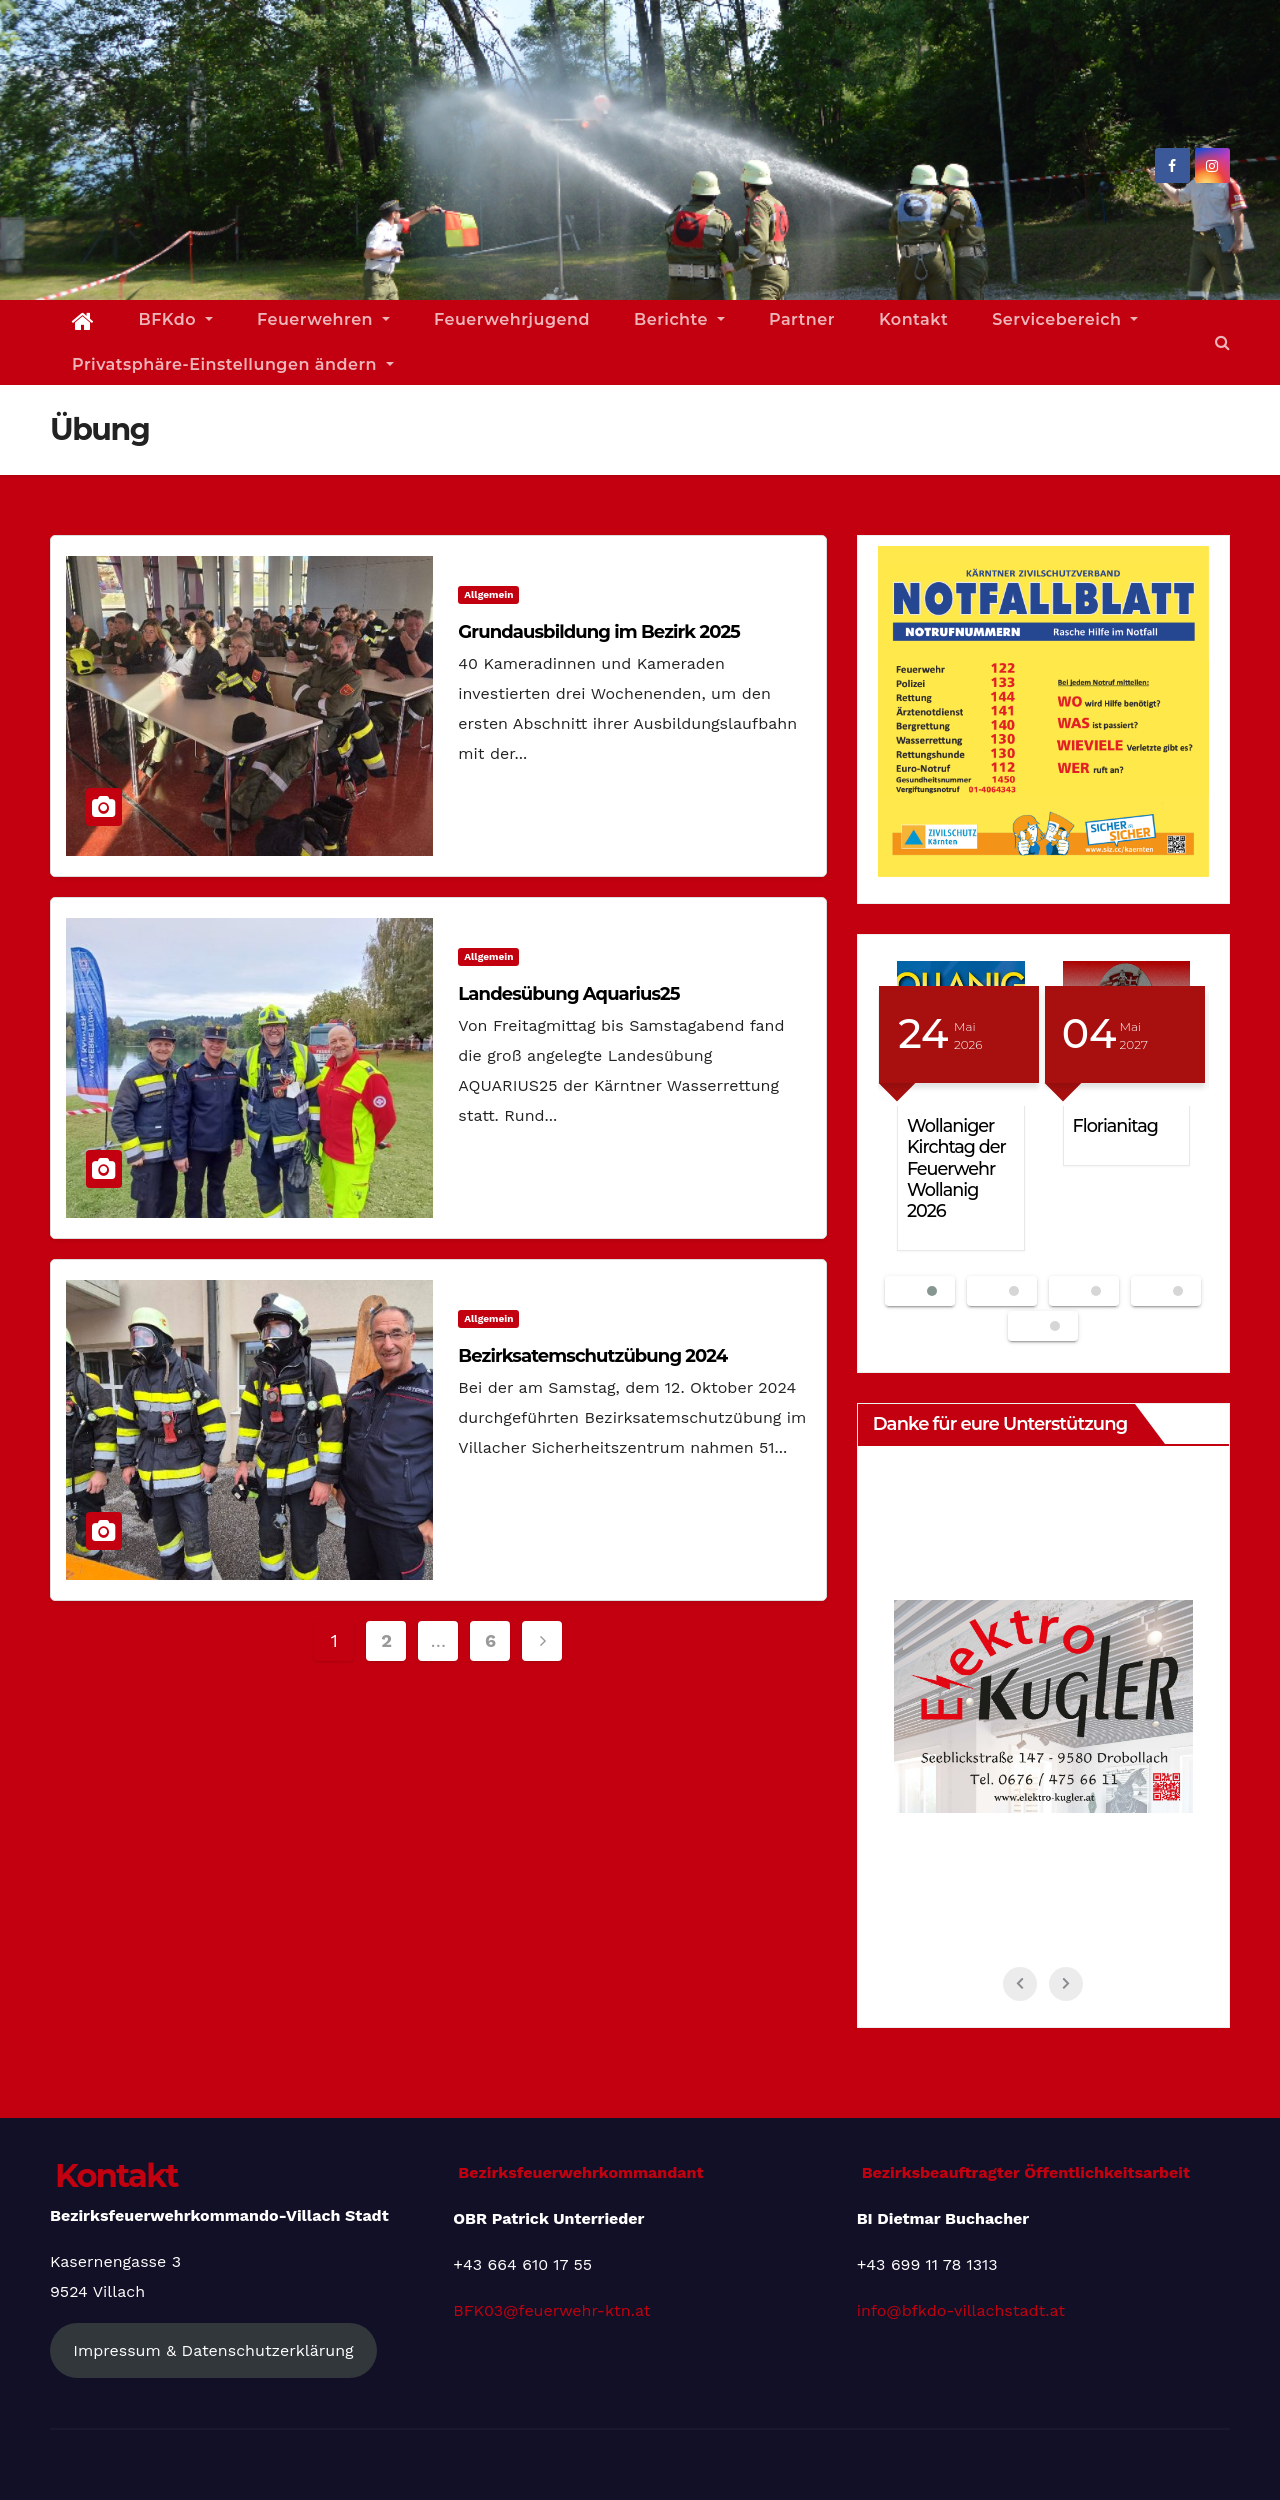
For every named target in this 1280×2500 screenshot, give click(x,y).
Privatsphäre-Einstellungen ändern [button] (233, 364)
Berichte (679, 319)
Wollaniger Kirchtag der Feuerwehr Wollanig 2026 (956, 1167)
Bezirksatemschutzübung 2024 (592, 1356)
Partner (802, 319)
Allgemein (488, 594)
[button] (1222, 342)
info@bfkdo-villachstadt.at (961, 2310)
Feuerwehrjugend (512, 319)
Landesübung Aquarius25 (568, 994)
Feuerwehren (323, 319)
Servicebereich (1065, 319)
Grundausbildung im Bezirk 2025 (599, 632)
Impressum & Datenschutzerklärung (213, 2350)
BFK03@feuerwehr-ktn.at (551, 2310)
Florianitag (1115, 1125)
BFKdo (176, 319)
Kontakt (913, 319)
